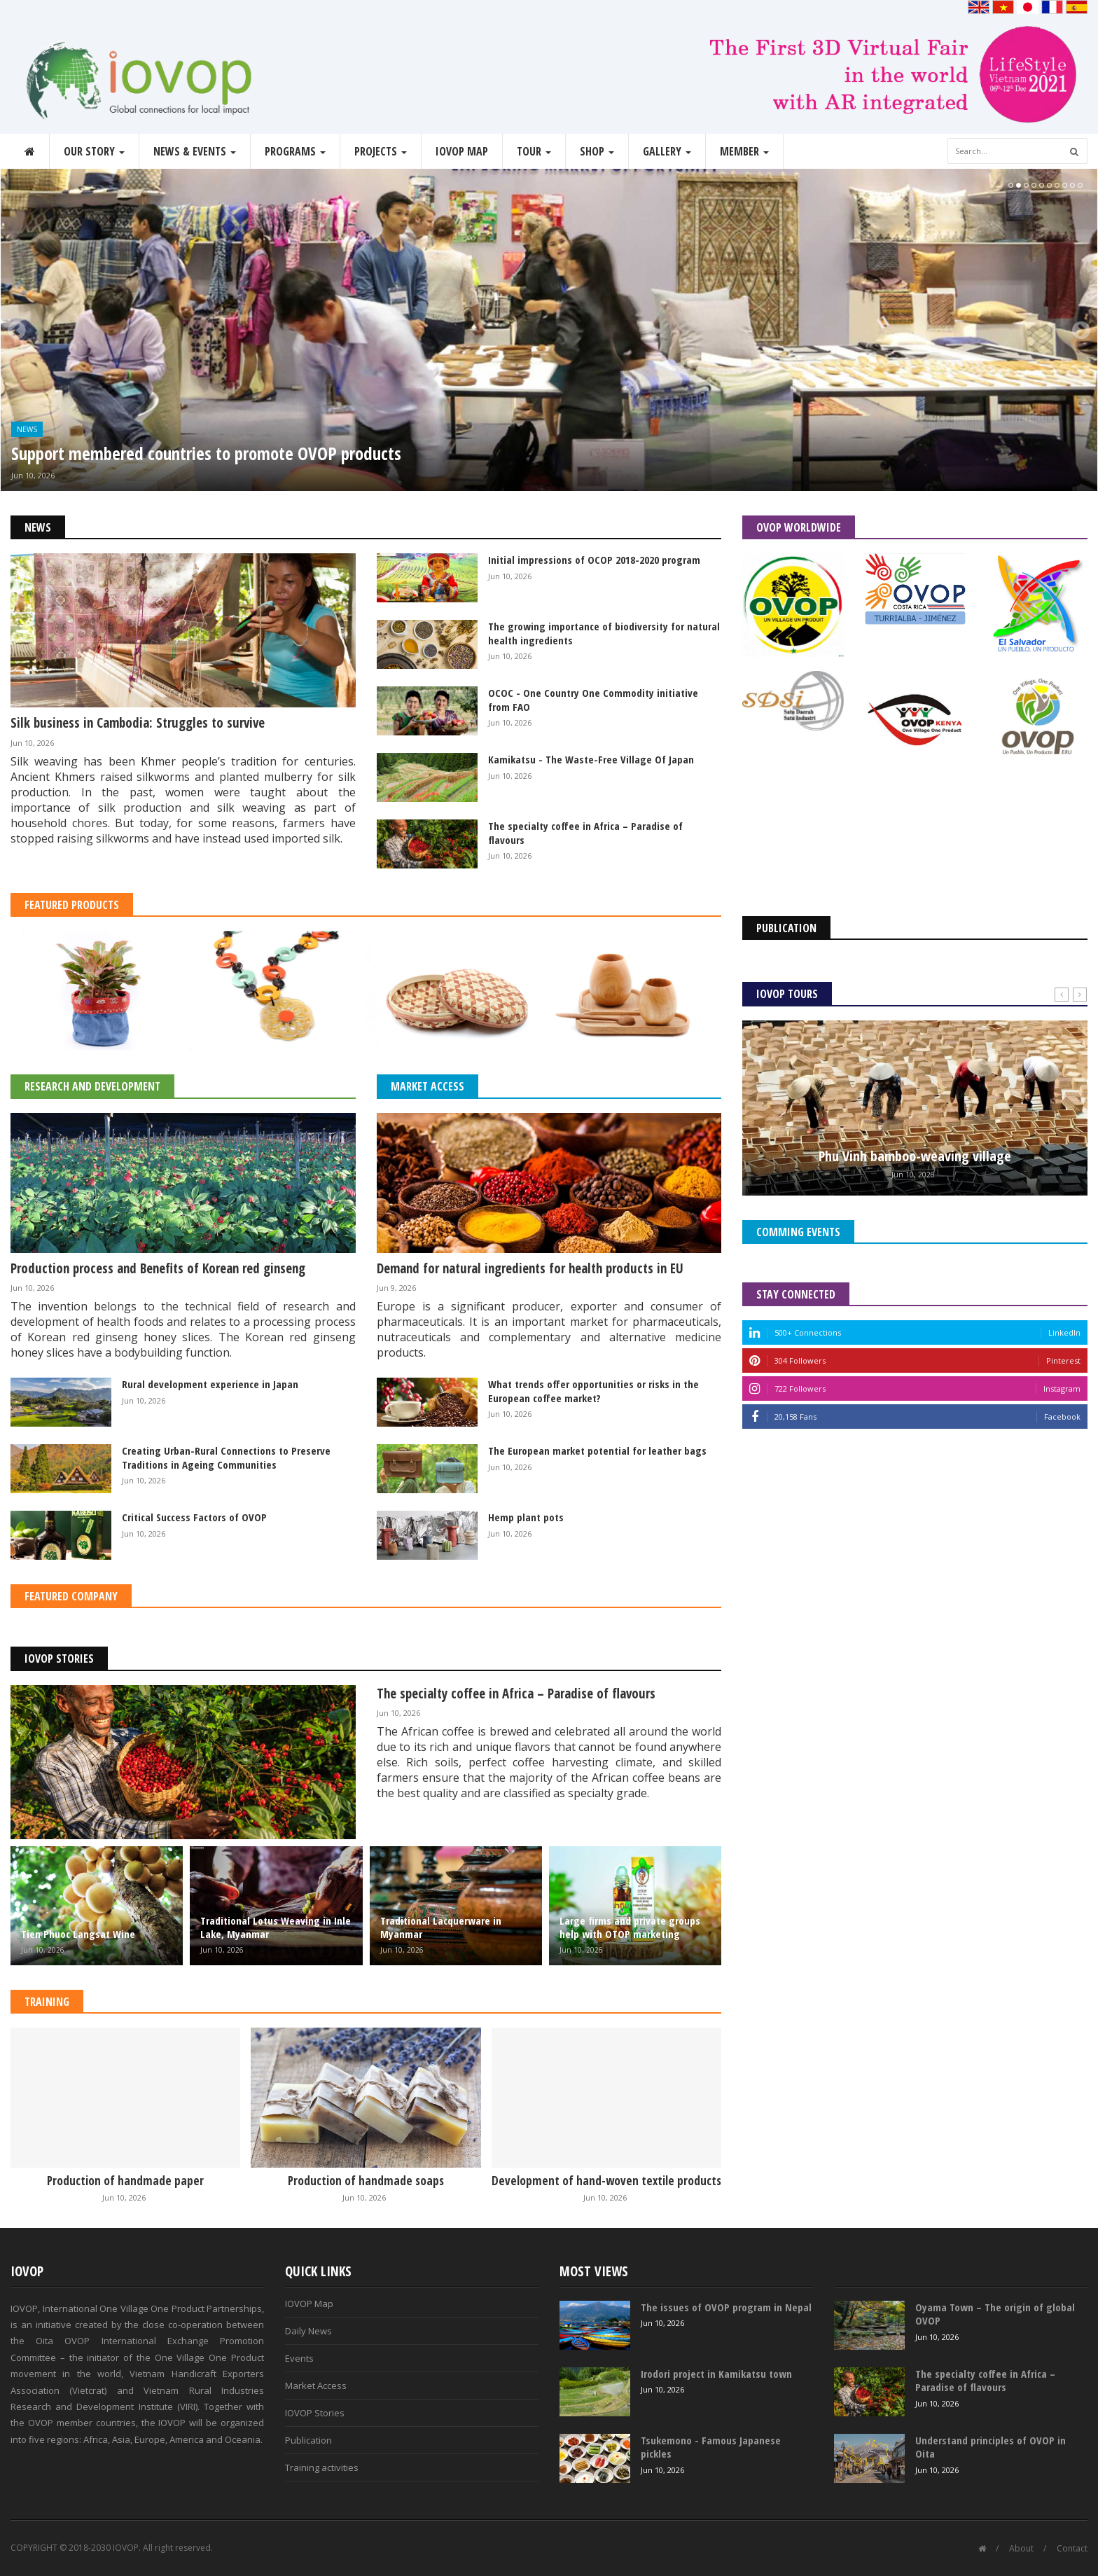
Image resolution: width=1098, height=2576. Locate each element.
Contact (1072, 2548)
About (1021, 2548)
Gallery (667, 151)
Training (47, 2001)
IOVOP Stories (59, 1658)
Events (299, 2358)
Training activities (322, 2467)
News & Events (194, 151)
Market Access (427, 1086)
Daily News (308, 2331)
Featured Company (71, 1596)
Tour (534, 151)
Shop (597, 151)
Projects (380, 151)
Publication (308, 2440)
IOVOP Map (462, 151)
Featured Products (72, 905)
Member (744, 151)
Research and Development (92, 1086)
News (27, 429)
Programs (295, 151)
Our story (94, 151)
